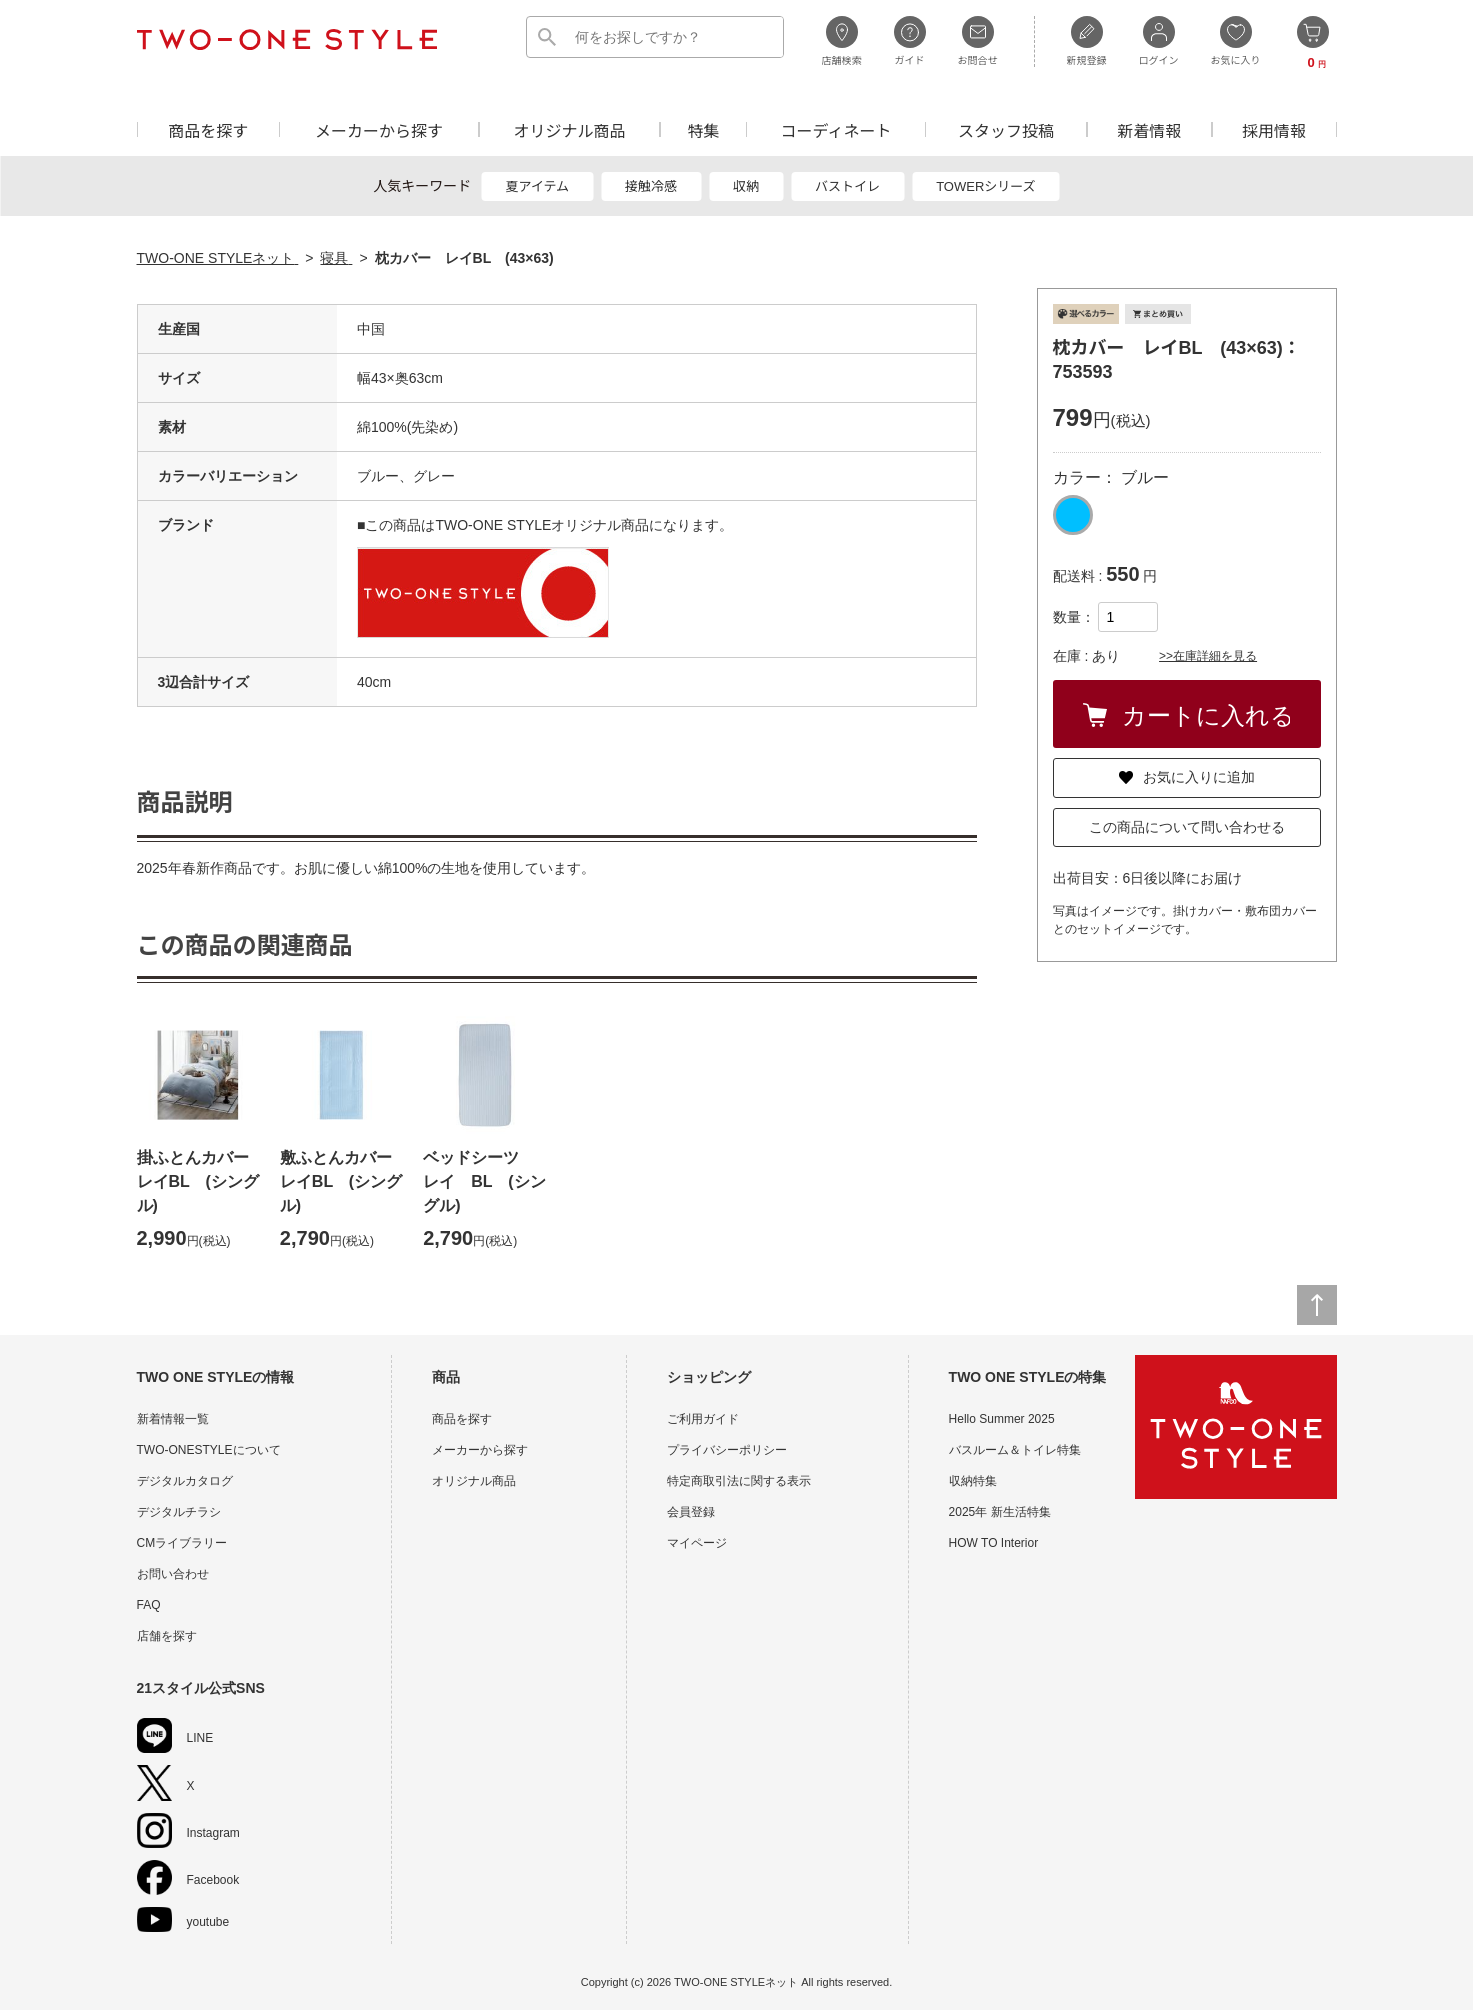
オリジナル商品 (569, 129)
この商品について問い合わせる (1187, 827)
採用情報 (1274, 129)
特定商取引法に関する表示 (739, 1481)
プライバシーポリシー (727, 1450)
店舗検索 (842, 41)
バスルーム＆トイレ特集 (1015, 1450)
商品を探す (208, 129)
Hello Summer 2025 (1002, 1419)
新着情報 (1149, 129)
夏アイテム (537, 186)
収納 (746, 186)
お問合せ (978, 41)
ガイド (910, 41)
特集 (704, 129)
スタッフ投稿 (1006, 129)
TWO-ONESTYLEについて (209, 1450)
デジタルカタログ (185, 1481)
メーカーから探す (379, 129)
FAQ (149, 1605)
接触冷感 (651, 186)
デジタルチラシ (179, 1512)
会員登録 (691, 1512)
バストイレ (847, 186)
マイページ (697, 1543)
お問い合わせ (173, 1574)
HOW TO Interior (994, 1543)
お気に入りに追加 (1187, 777)
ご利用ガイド (703, 1419)
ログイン (1159, 41)
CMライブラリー (182, 1543)
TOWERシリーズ (986, 186)
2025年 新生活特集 (1000, 1512)
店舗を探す (167, 1636)
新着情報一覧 (173, 1419)
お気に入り (1236, 41)
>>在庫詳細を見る (1208, 656)
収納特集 (973, 1481)
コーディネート (836, 129)
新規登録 (1087, 41)
